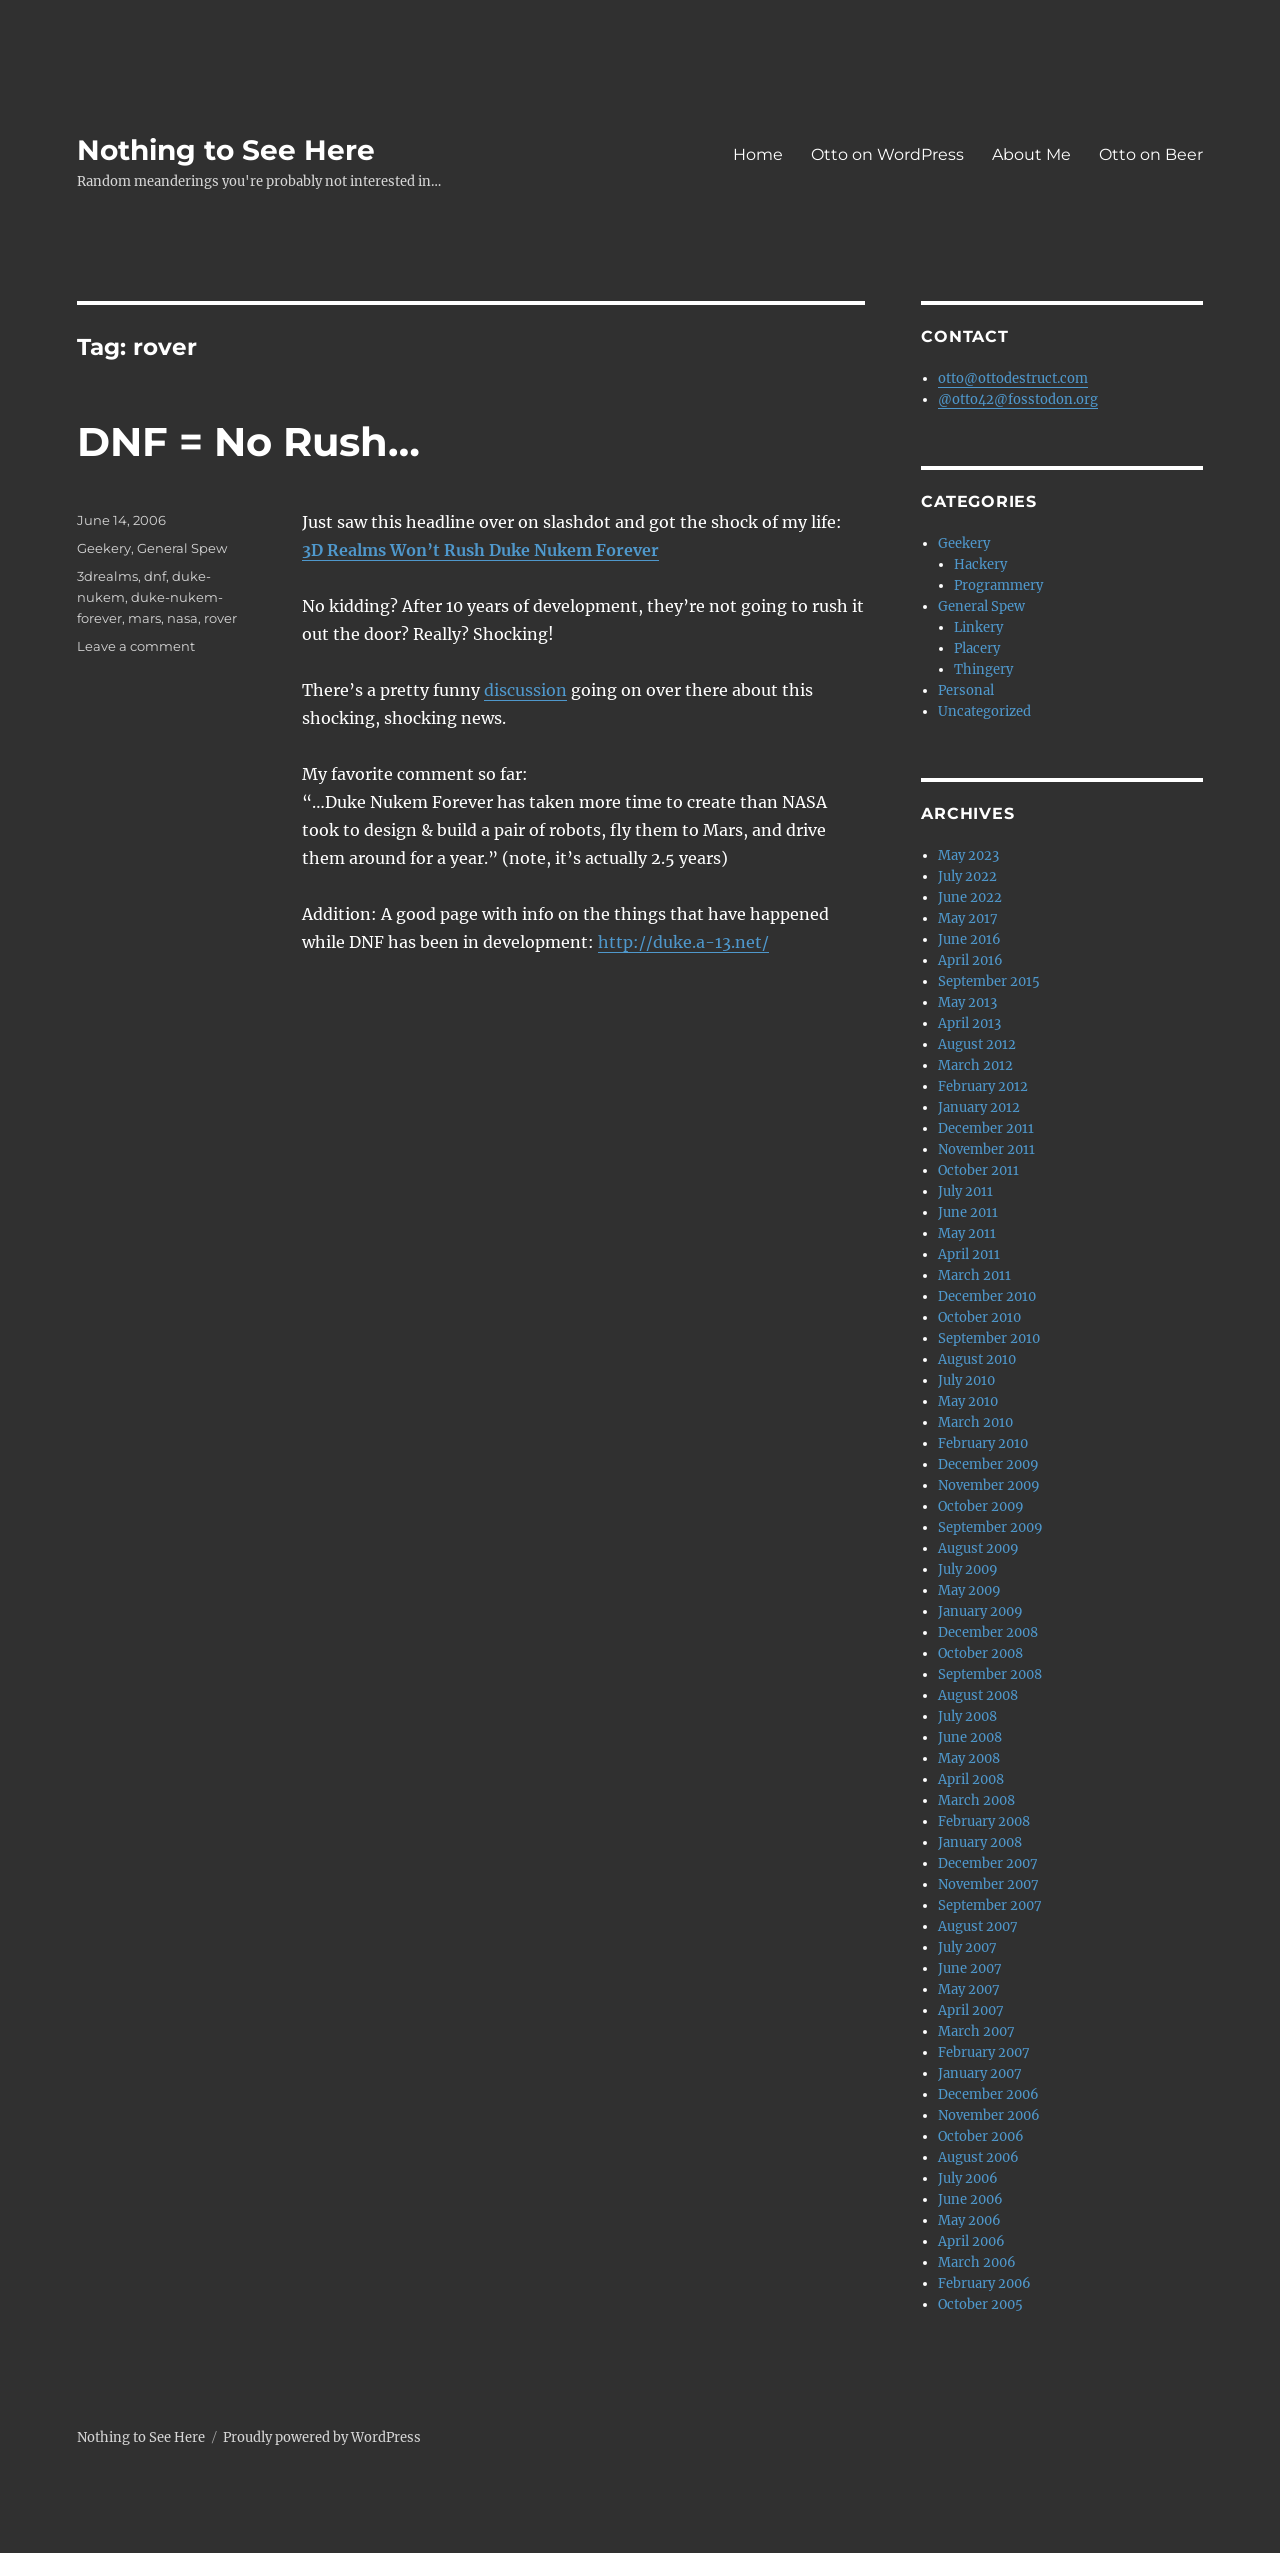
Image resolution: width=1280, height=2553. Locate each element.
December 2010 (987, 1296)
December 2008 (988, 1632)
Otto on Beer (1151, 154)
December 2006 (988, 2094)
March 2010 (975, 1422)
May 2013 (967, 1002)
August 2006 (978, 2157)
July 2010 (966, 1380)
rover (220, 618)
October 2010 (979, 1317)
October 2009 (981, 1506)
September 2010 (989, 1338)
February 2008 (984, 1821)
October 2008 (980, 1653)
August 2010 (977, 1359)
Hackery (980, 564)
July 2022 (967, 876)
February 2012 (983, 1086)
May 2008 (969, 1758)
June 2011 (968, 1212)
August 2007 (978, 1926)
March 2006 (977, 2262)
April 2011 (969, 1254)
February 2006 (984, 2283)
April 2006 (971, 2241)
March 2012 (975, 1065)
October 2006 (981, 2136)
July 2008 (967, 1716)
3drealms (107, 576)
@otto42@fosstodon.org (1018, 399)
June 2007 (970, 1968)
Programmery (998, 585)
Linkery (978, 627)
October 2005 (980, 2304)
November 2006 (989, 2115)
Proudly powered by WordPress (322, 2437)
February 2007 (984, 2052)
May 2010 (968, 1401)
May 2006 (969, 2220)
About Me (1031, 154)
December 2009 (988, 1464)
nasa (182, 618)
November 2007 (988, 1884)
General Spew (182, 548)
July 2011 (965, 1191)
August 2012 (977, 1044)
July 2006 (968, 2178)
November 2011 (986, 1149)
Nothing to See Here (226, 150)
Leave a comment (136, 646)
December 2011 (986, 1128)
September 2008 (990, 1674)
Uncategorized (984, 711)
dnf (155, 576)
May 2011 (967, 1233)
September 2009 (990, 1527)
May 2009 (969, 1590)
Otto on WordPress (887, 154)
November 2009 (989, 1485)
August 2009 (978, 1548)
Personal (966, 690)
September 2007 (990, 1905)
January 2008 (980, 1842)
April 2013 (969, 1023)
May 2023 (968, 855)
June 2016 (969, 939)
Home (758, 154)
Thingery (983, 669)
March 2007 (976, 2031)
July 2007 (967, 1947)
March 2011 (974, 1275)
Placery (977, 648)
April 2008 (971, 1779)
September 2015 (989, 981)
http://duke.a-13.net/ (683, 942)
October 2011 (978, 1170)
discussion (525, 690)
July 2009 (968, 1569)
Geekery (104, 548)
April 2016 (970, 960)
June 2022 (970, 897)
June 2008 (970, 1737)
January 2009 (980, 1611)
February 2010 (983, 1443)
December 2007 (988, 1863)
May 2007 (969, 1989)
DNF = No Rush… (248, 441)
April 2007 (971, 2010)
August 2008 (978, 1695)
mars (144, 618)
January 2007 (980, 2073)
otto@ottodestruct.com (1013, 378)
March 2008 (976, 1800)
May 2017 (968, 918)
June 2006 (970, 2199)
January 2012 (979, 1107)
